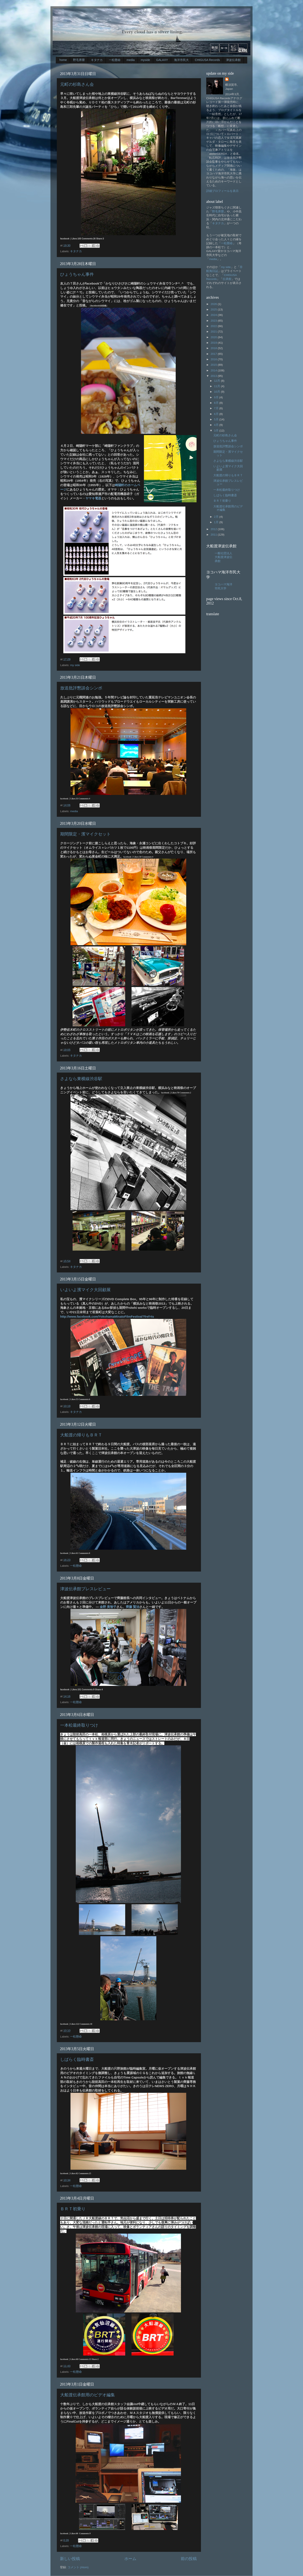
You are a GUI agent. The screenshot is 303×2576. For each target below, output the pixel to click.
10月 (217, 391)
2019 (214, 342)
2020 (214, 337)
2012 (214, 529)
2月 (216, 516)
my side (75, 665)
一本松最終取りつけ (79, 1725)
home (63, 60)
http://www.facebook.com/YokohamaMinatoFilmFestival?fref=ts (107, 1316)
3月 (216, 430)
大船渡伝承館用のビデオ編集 (87, 2395)
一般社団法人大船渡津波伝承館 (223, 557)
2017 (214, 353)
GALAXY (162, 60)
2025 (214, 309)
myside (145, 60)
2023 (214, 320)
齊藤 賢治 (132, 1607)
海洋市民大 (181, 60)
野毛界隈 (79, 60)
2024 (214, 315)
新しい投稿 (70, 2558)
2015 (214, 364)
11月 (217, 386)
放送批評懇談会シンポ (81, 688)
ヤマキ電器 (93, 498)
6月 (216, 414)
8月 (216, 402)
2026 (214, 304)
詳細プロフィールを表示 (222, 191)
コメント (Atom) (78, 2567)
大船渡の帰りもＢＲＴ (81, 1435)
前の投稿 (189, 2558)
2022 (214, 326)
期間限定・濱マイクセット (85, 834)
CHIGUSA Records (207, 60)
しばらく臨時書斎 (77, 2059)
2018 (214, 348)
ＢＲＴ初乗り (72, 2208)
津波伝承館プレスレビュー (85, 1588)
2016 (214, 359)
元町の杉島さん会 (77, 84)
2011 (214, 534)
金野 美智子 (108, 1607)
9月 (216, 397)
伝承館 (227, 279)
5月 (216, 419)
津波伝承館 (233, 60)
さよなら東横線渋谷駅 (81, 1078)
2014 (214, 370)
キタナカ (97, 60)
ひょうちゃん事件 (77, 274)
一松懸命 (115, 60)
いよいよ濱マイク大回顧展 (85, 1289)
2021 (214, 331)
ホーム (130, 2558)
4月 (216, 424)
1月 (216, 522)
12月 (217, 380)
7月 (216, 408)
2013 (214, 375)
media (131, 60)
